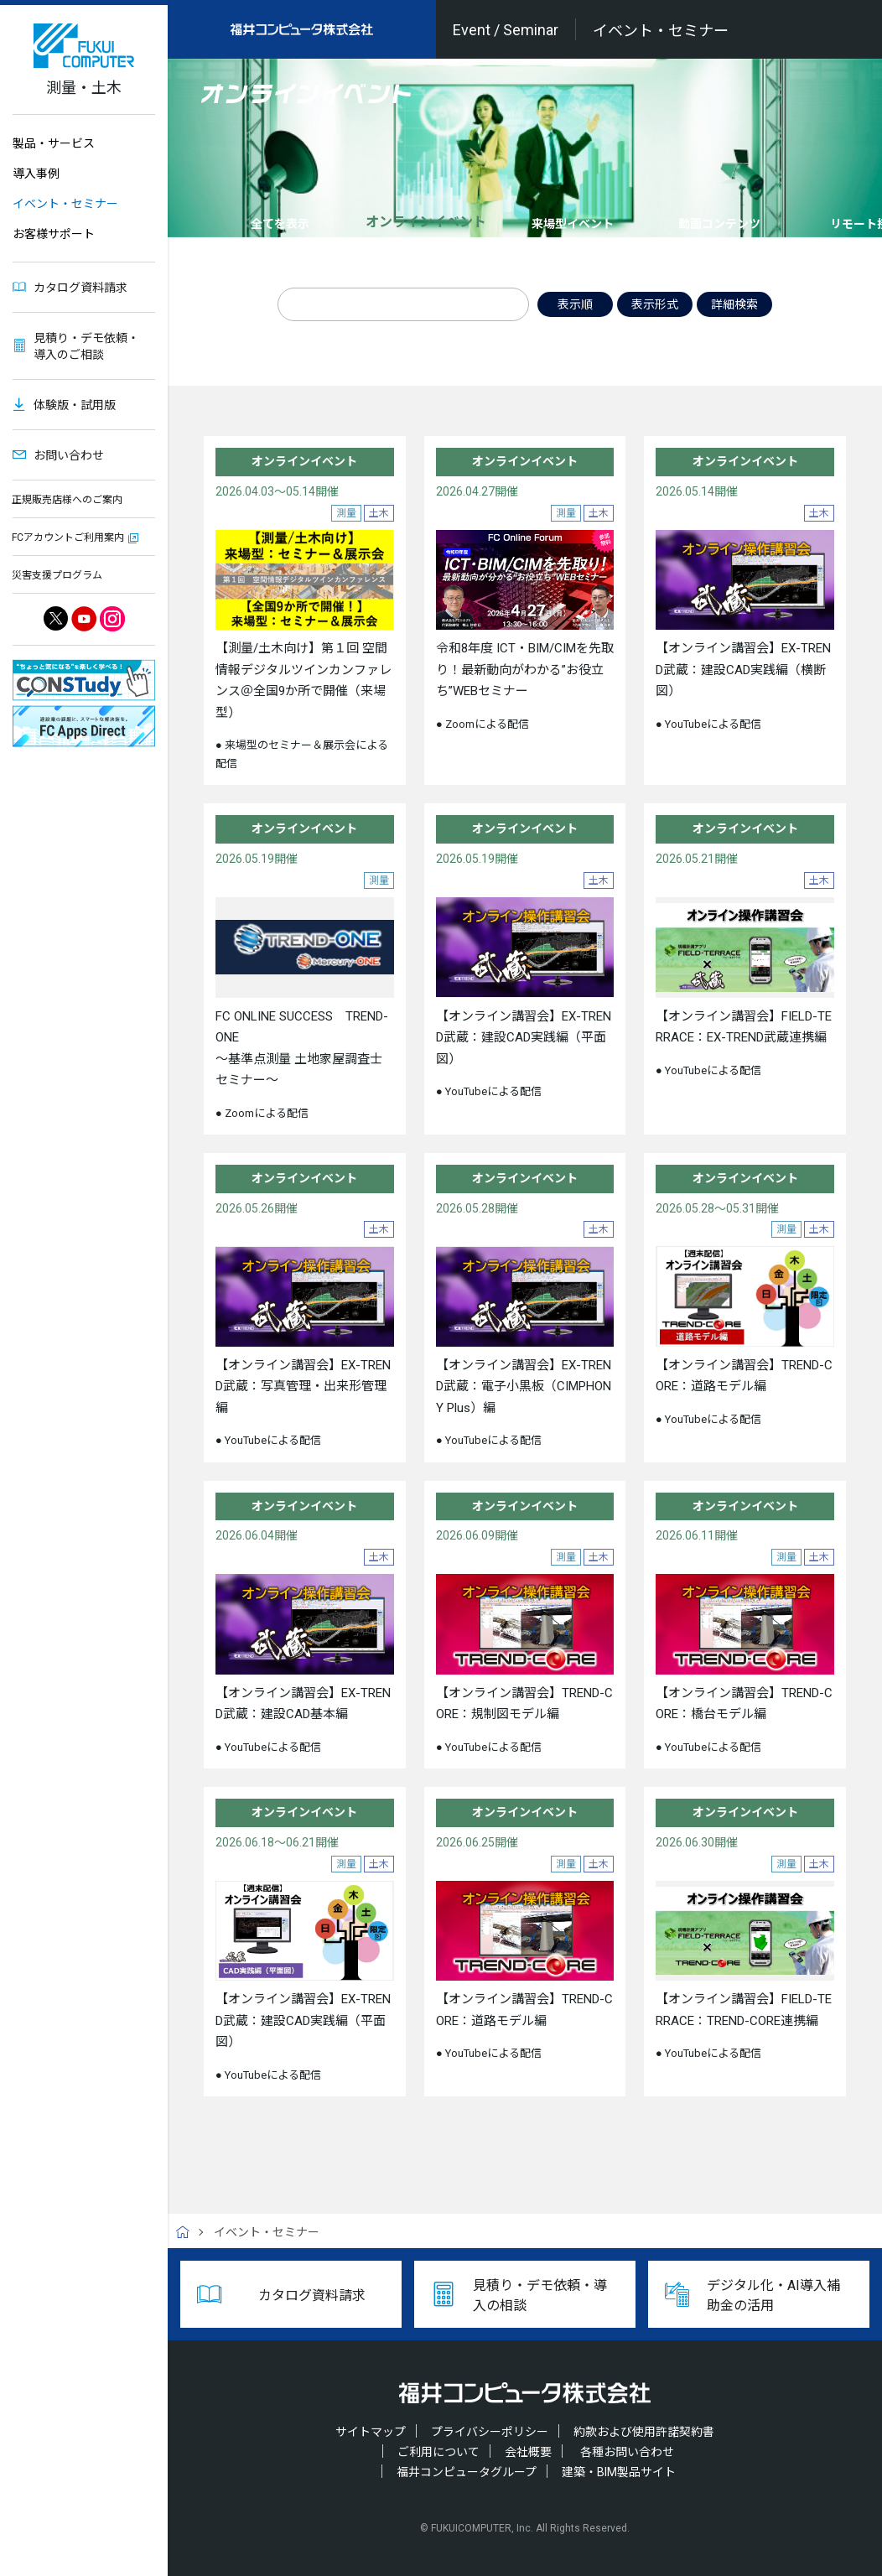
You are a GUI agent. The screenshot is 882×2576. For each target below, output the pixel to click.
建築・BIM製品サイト (619, 2472)
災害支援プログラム (57, 575)
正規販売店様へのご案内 (67, 500)
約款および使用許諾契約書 (643, 2431)
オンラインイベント (426, 222)
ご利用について (438, 2452)
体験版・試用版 (75, 405)
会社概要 (528, 2452)
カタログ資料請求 (80, 287)
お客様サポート (54, 234)
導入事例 (36, 173)
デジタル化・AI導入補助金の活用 (773, 2295)
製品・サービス (54, 143)
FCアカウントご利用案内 (68, 537)
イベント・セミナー (65, 203)
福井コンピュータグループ (467, 2472)
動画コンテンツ (719, 224)
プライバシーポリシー (489, 2431)
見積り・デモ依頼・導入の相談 (540, 2295)
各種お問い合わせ (627, 2452)
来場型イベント (573, 224)
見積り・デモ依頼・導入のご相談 (86, 346)
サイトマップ (370, 2431)
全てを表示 (280, 224)
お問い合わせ (69, 455)
